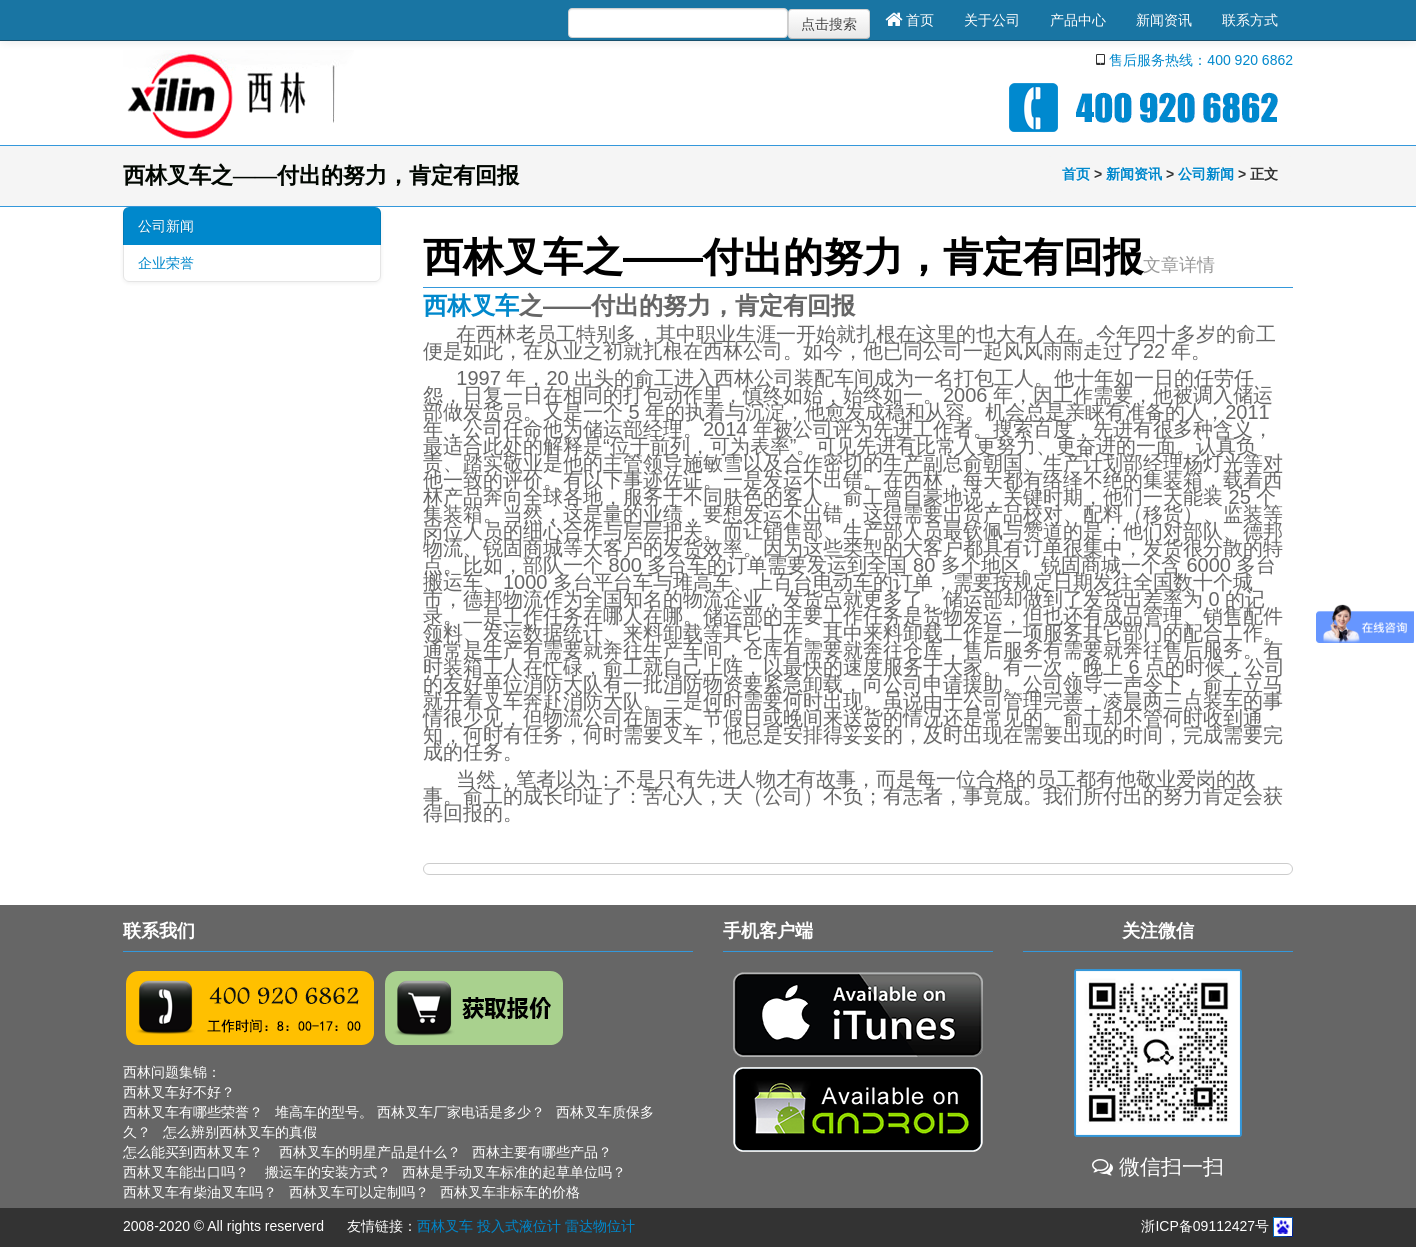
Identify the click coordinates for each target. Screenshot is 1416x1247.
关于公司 (992, 20)
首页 (909, 20)
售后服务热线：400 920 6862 (1201, 60)
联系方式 (1250, 20)
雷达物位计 (600, 1226)
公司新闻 (1206, 174)
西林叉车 (471, 305)
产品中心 (1078, 20)
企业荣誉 (166, 263)
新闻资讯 (1164, 20)
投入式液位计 (519, 1226)
